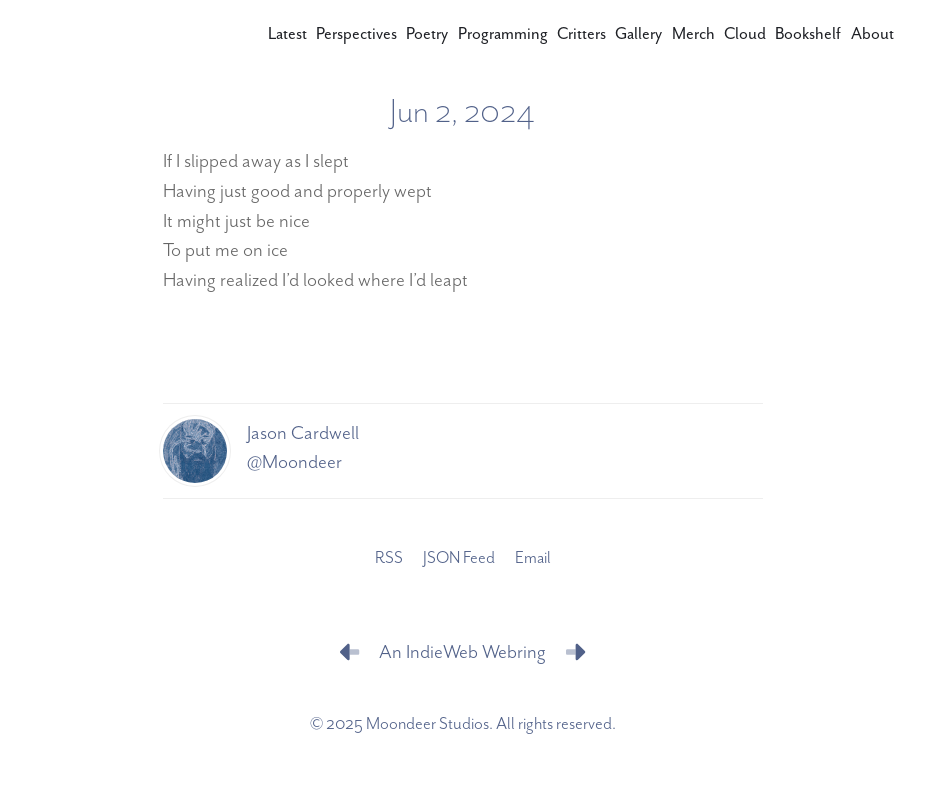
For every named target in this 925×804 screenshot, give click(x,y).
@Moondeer (294, 462)
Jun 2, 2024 (462, 112)
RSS (389, 558)
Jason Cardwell (303, 433)
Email (533, 558)
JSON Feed (459, 558)
